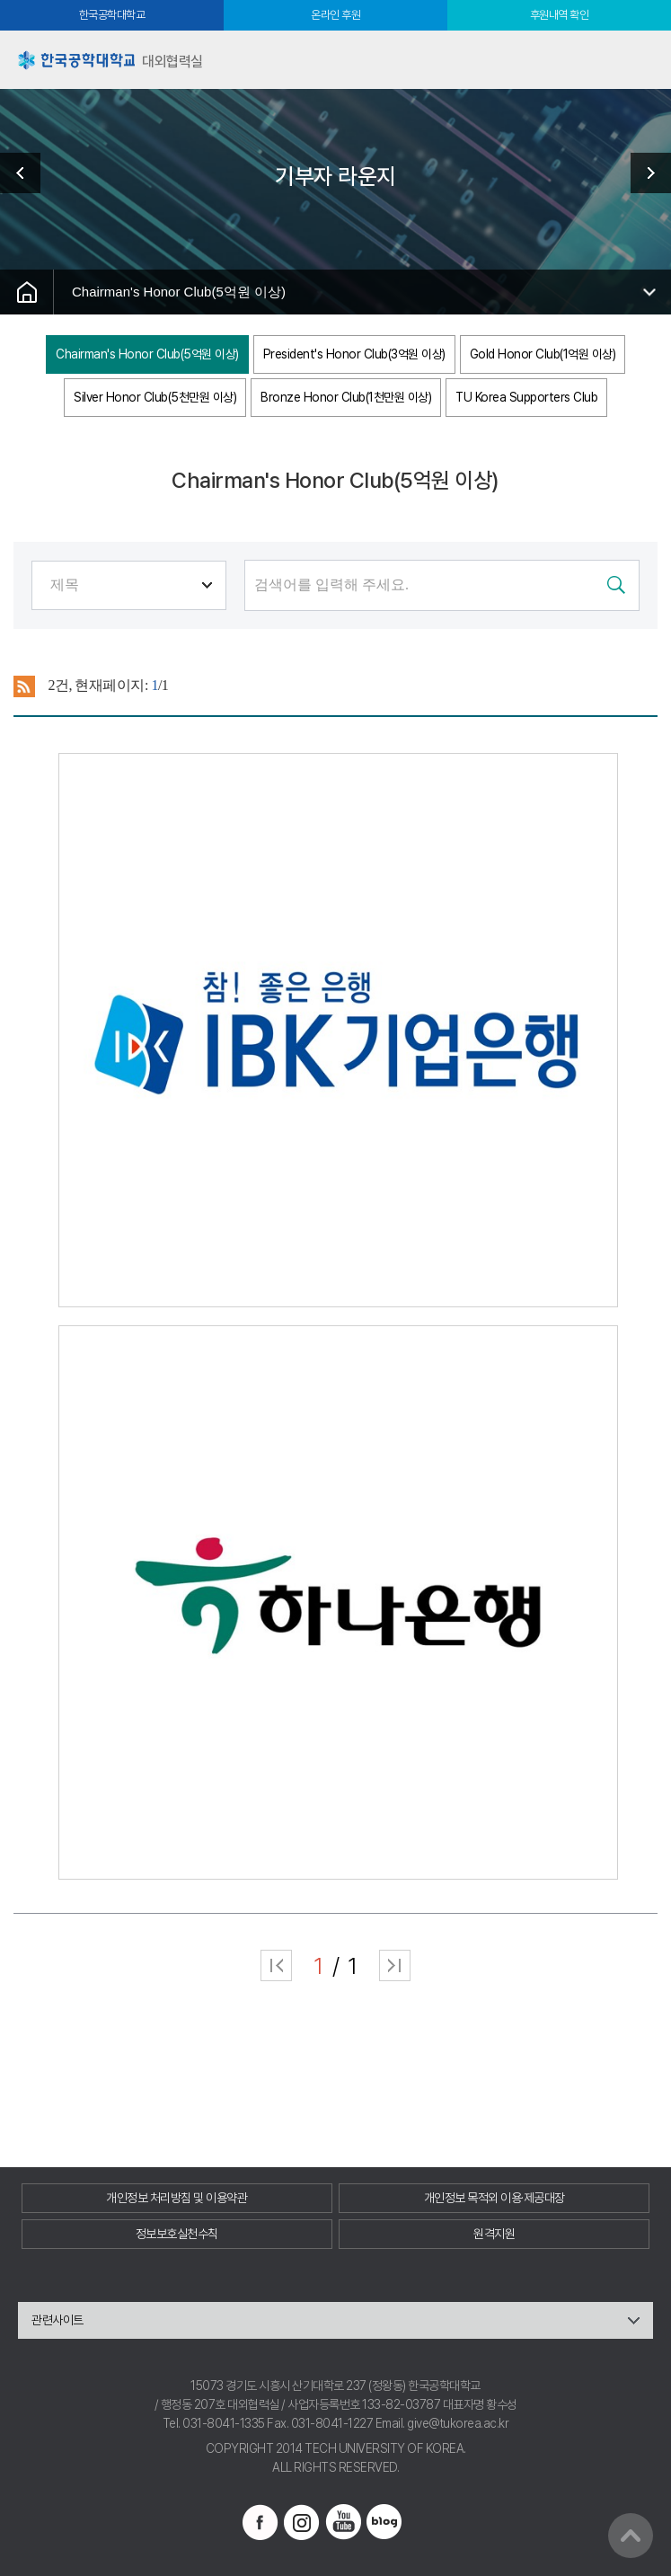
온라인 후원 (335, 15)
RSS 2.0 (24, 686)
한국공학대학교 (112, 15)
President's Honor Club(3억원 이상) (354, 354)
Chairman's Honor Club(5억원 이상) (179, 291)
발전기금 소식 (644, 173)
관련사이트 (57, 2320)
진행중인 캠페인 (27, 173)
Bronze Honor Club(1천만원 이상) (345, 397)
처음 (276, 1965)
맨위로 (630, 2535)
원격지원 (494, 2233)
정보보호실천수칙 (177, 2233)
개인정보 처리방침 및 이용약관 (176, 2198)
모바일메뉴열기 (642, 60)
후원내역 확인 (559, 15)
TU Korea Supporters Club (526, 397)
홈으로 (27, 292)
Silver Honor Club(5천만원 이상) (155, 397)
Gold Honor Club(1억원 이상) (543, 354)
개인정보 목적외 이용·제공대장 (494, 2198)
